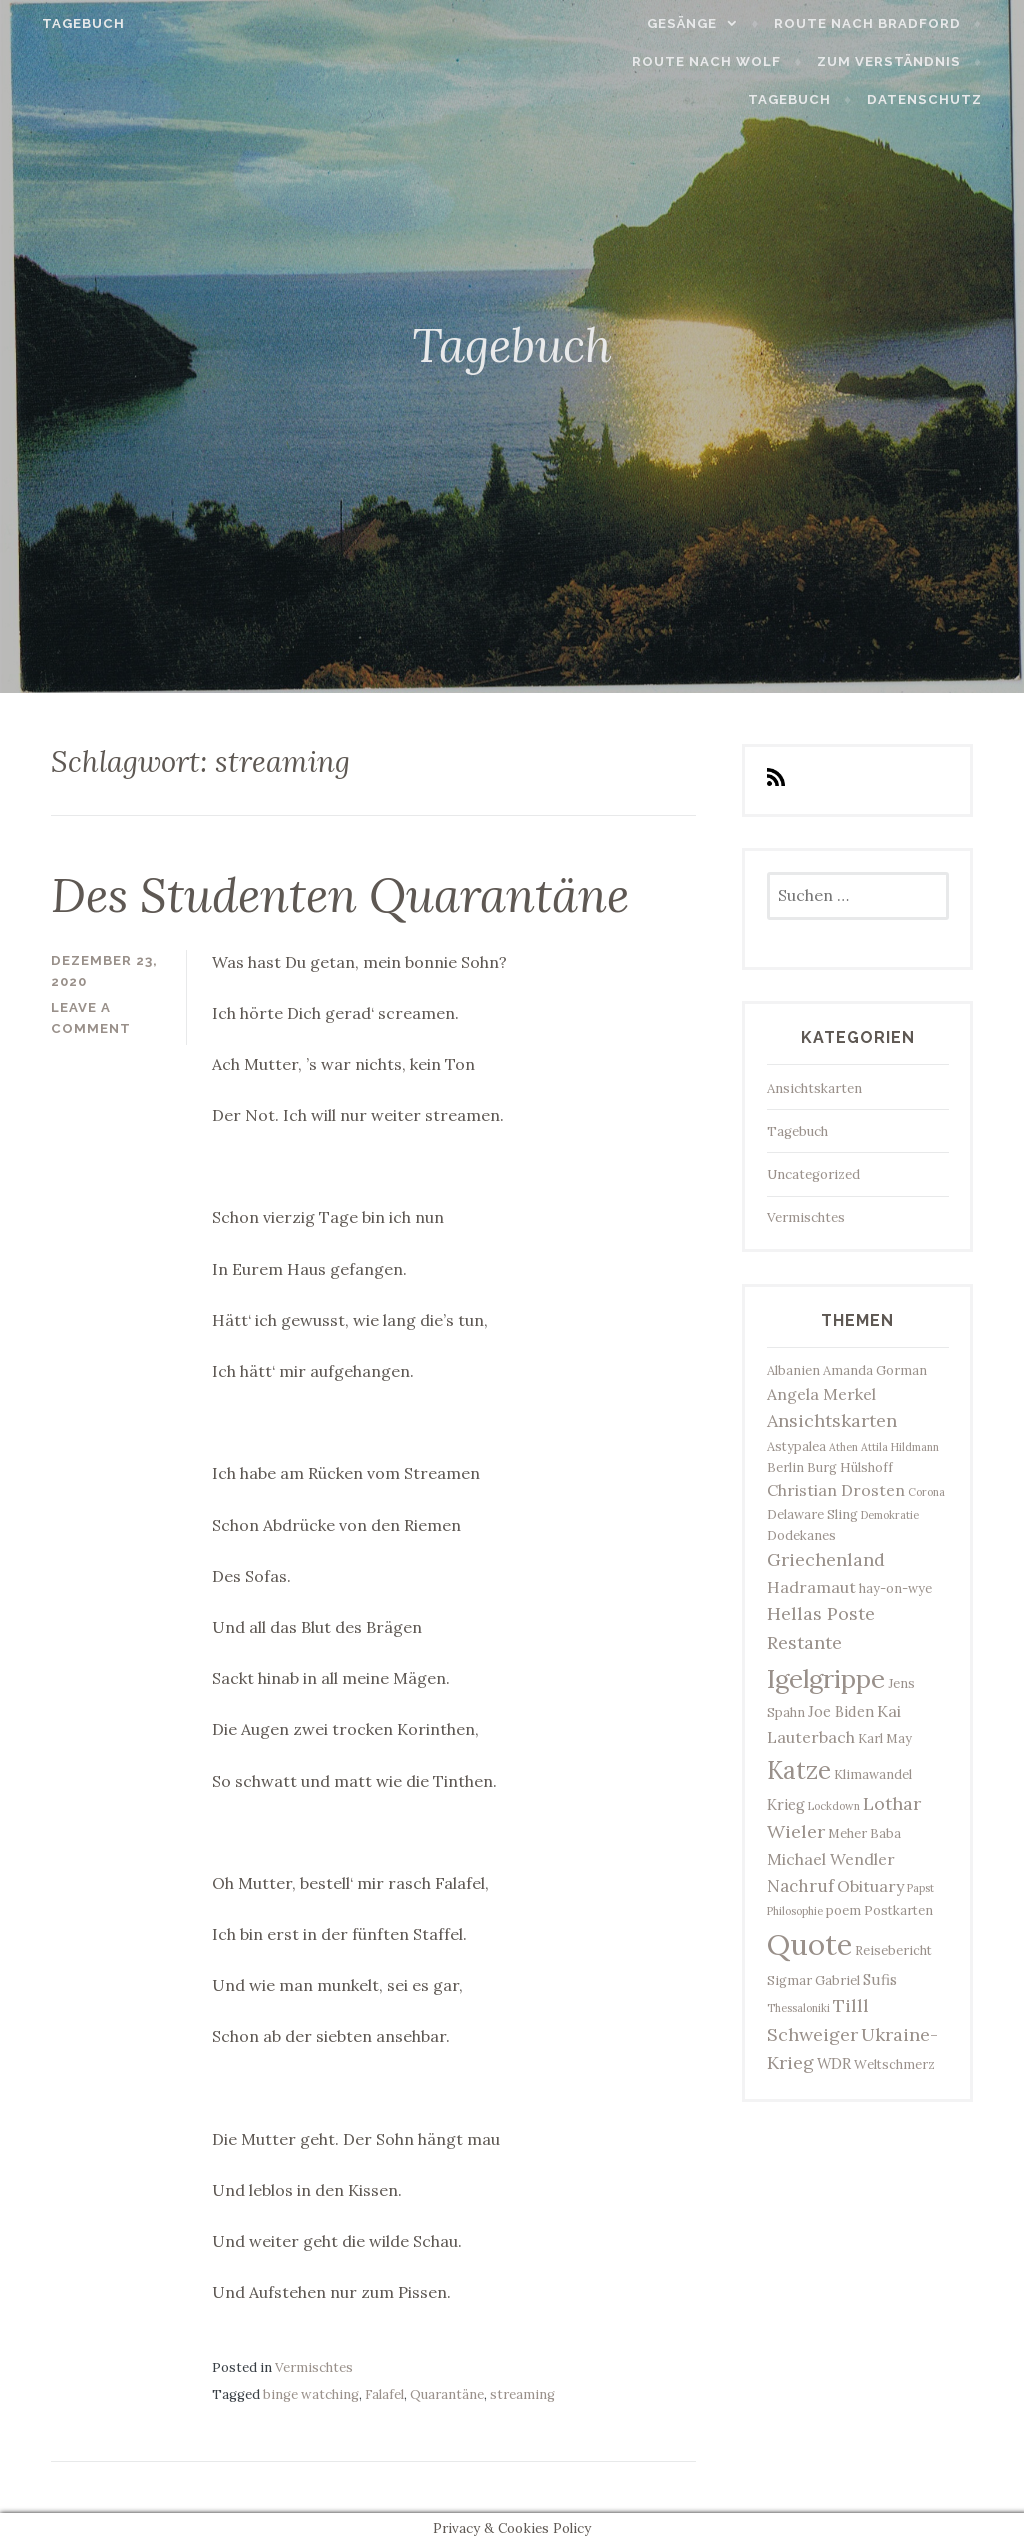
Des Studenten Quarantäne (340, 895)
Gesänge (699, 23)
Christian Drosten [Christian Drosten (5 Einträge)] (836, 1490)
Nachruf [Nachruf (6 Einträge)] (800, 1886)
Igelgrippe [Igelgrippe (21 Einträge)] (826, 1678)
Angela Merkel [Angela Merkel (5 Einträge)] (821, 1394)
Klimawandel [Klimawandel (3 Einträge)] (873, 1774)
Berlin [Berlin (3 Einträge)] (785, 1467)
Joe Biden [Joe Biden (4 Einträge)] (841, 1711)
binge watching (311, 2394)
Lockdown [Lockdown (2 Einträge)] (834, 1806)
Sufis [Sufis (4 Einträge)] (880, 1979)
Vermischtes (314, 2367)
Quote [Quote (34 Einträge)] (809, 1944)
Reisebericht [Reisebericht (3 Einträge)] (893, 1950)
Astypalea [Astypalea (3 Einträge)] (796, 1446)
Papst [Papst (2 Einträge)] (920, 1888)
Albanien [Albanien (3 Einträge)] (793, 1370)
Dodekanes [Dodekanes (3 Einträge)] (801, 1535)
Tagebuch (67, 23)
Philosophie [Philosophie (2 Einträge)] (795, 1911)
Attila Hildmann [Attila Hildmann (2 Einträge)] (900, 1447)
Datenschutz (940, 99)
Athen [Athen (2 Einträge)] (843, 1447)
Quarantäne (447, 2394)
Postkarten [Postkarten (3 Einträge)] (898, 1910)
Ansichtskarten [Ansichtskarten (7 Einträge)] (832, 1420)
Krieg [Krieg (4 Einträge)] (786, 1804)
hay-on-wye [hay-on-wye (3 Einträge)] (895, 1588)
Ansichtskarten (814, 1088)
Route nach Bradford (883, 23)
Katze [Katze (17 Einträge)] (799, 1770)
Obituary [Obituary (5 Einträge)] (870, 1886)
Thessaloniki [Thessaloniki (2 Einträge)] (798, 2008)
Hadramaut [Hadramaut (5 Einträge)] (811, 1587)
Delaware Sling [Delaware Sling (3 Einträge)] (812, 1514)
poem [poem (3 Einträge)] (843, 1910)
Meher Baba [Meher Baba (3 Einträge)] (864, 1833)
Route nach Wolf (605, 61)
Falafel (384, 2394)
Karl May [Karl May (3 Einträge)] (885, 1738)
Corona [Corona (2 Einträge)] (926, 1492)
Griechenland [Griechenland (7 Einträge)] (826, 1559)
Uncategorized (813, 1174)
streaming (522, 2394)
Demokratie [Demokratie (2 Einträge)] (890, 1515)
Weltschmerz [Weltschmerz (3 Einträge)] (894, 2064)
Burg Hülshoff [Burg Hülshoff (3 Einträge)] (850, 1467)
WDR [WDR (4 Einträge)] (834, 2063)
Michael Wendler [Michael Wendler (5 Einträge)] (831, 1859)
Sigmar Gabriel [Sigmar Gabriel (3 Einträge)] (813, 1980)
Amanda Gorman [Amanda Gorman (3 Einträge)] (875, 1370)
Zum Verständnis (787, 61)
